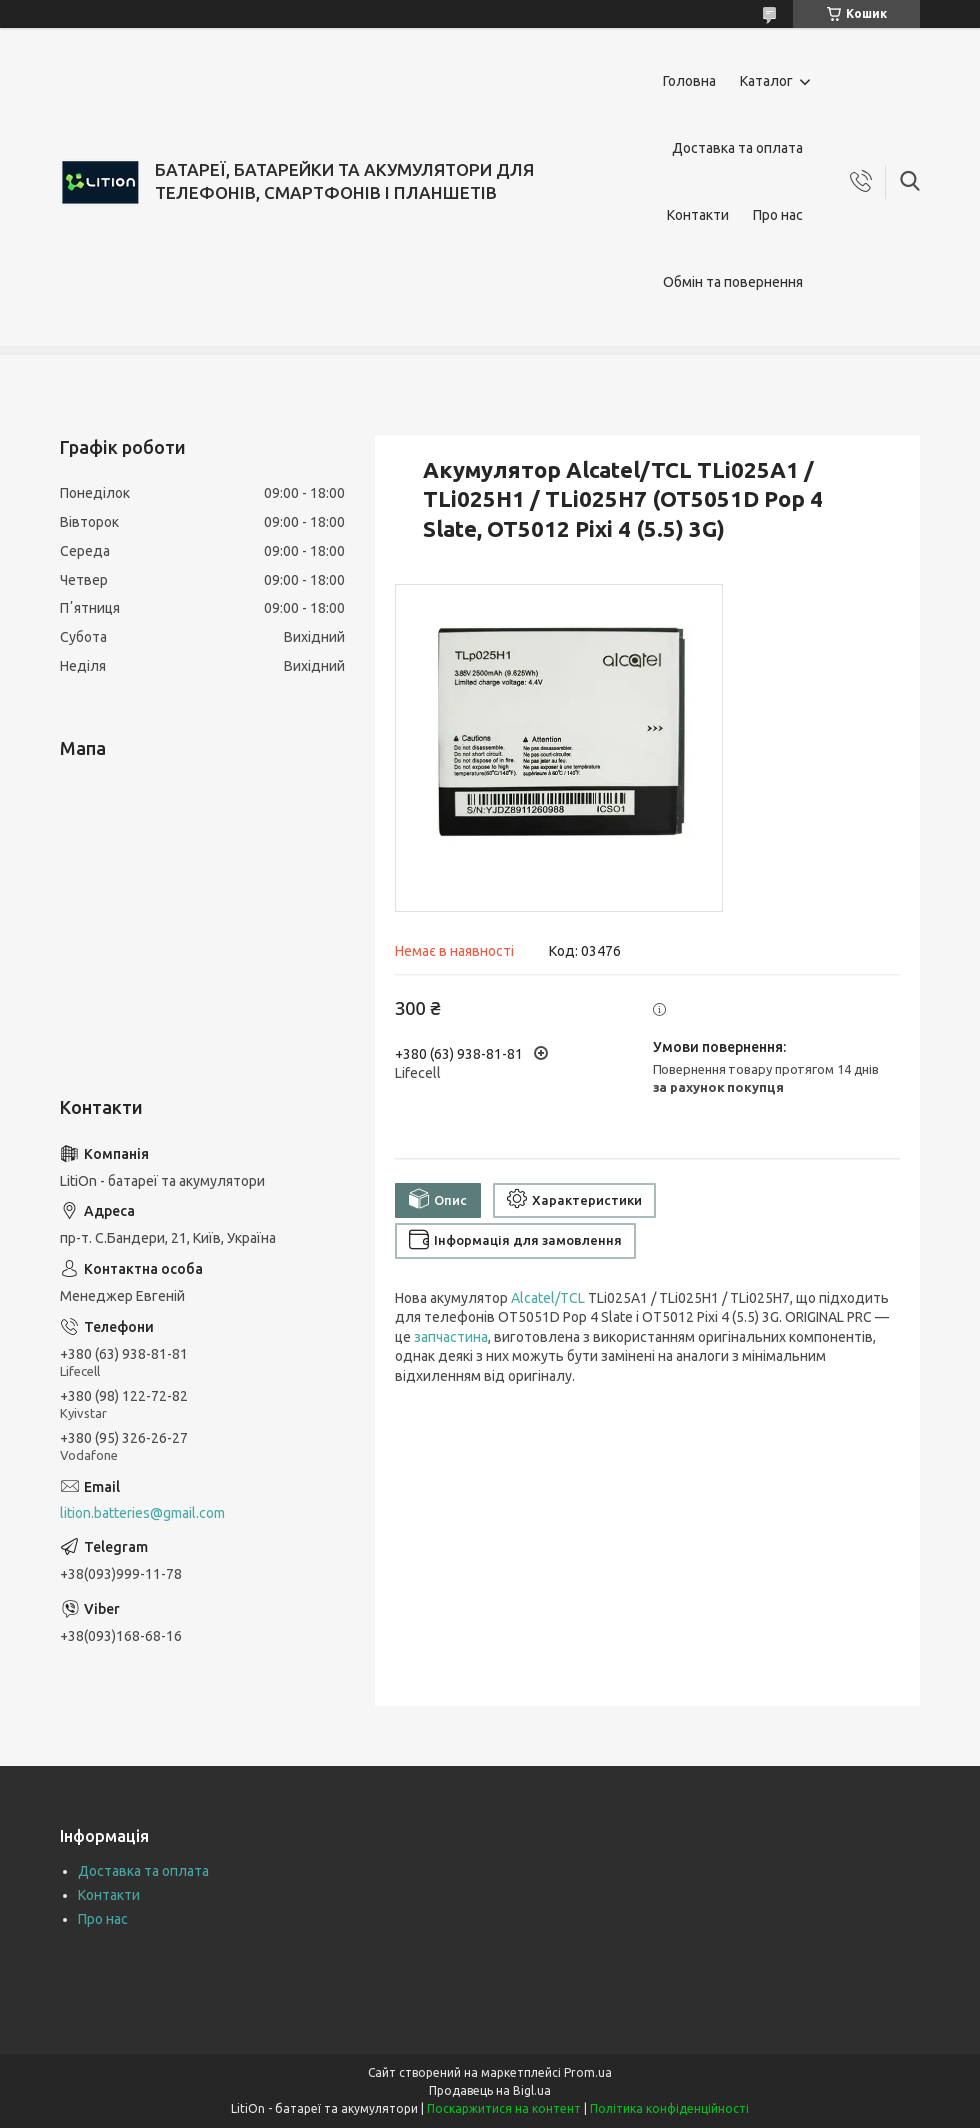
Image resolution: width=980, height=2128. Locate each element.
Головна (689, 81)
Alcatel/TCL (548, 1298)
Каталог (766, 81)
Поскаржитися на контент (504, 2108)
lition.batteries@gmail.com (142, 1513)
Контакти (698, 215)
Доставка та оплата (737, 148)
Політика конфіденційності (669, 2108)
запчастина (451, 1337)
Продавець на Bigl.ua (490, 2090)
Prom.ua (588, 2072)
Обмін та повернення (733, 282)
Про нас (778, 215)
